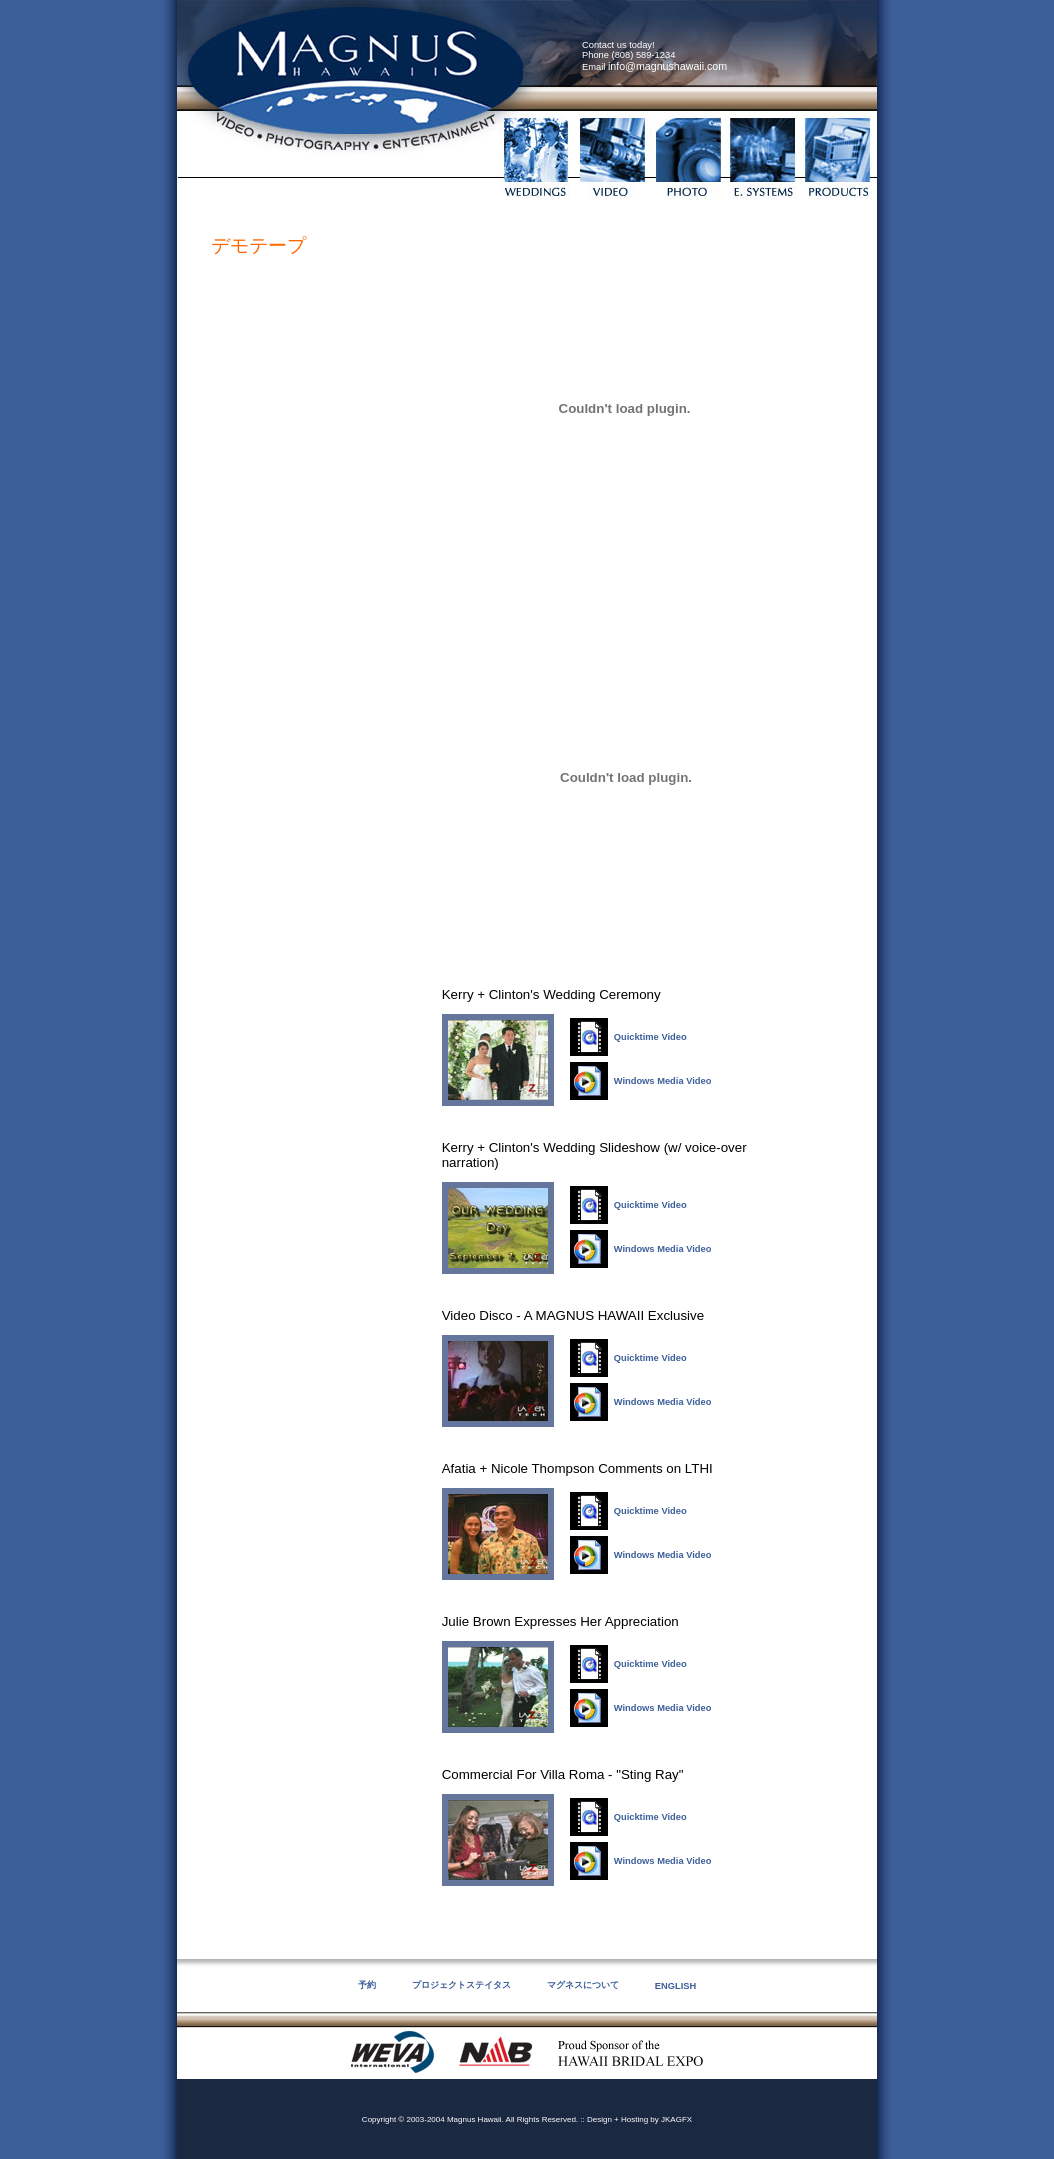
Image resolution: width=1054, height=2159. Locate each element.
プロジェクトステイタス (461, 1985)
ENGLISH (675, 1986)
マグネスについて (583, 1985)
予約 (367, 1985)
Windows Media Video (663, 1081)
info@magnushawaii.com (667, 66)
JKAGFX (676, 2119)
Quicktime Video (650, 1037)
